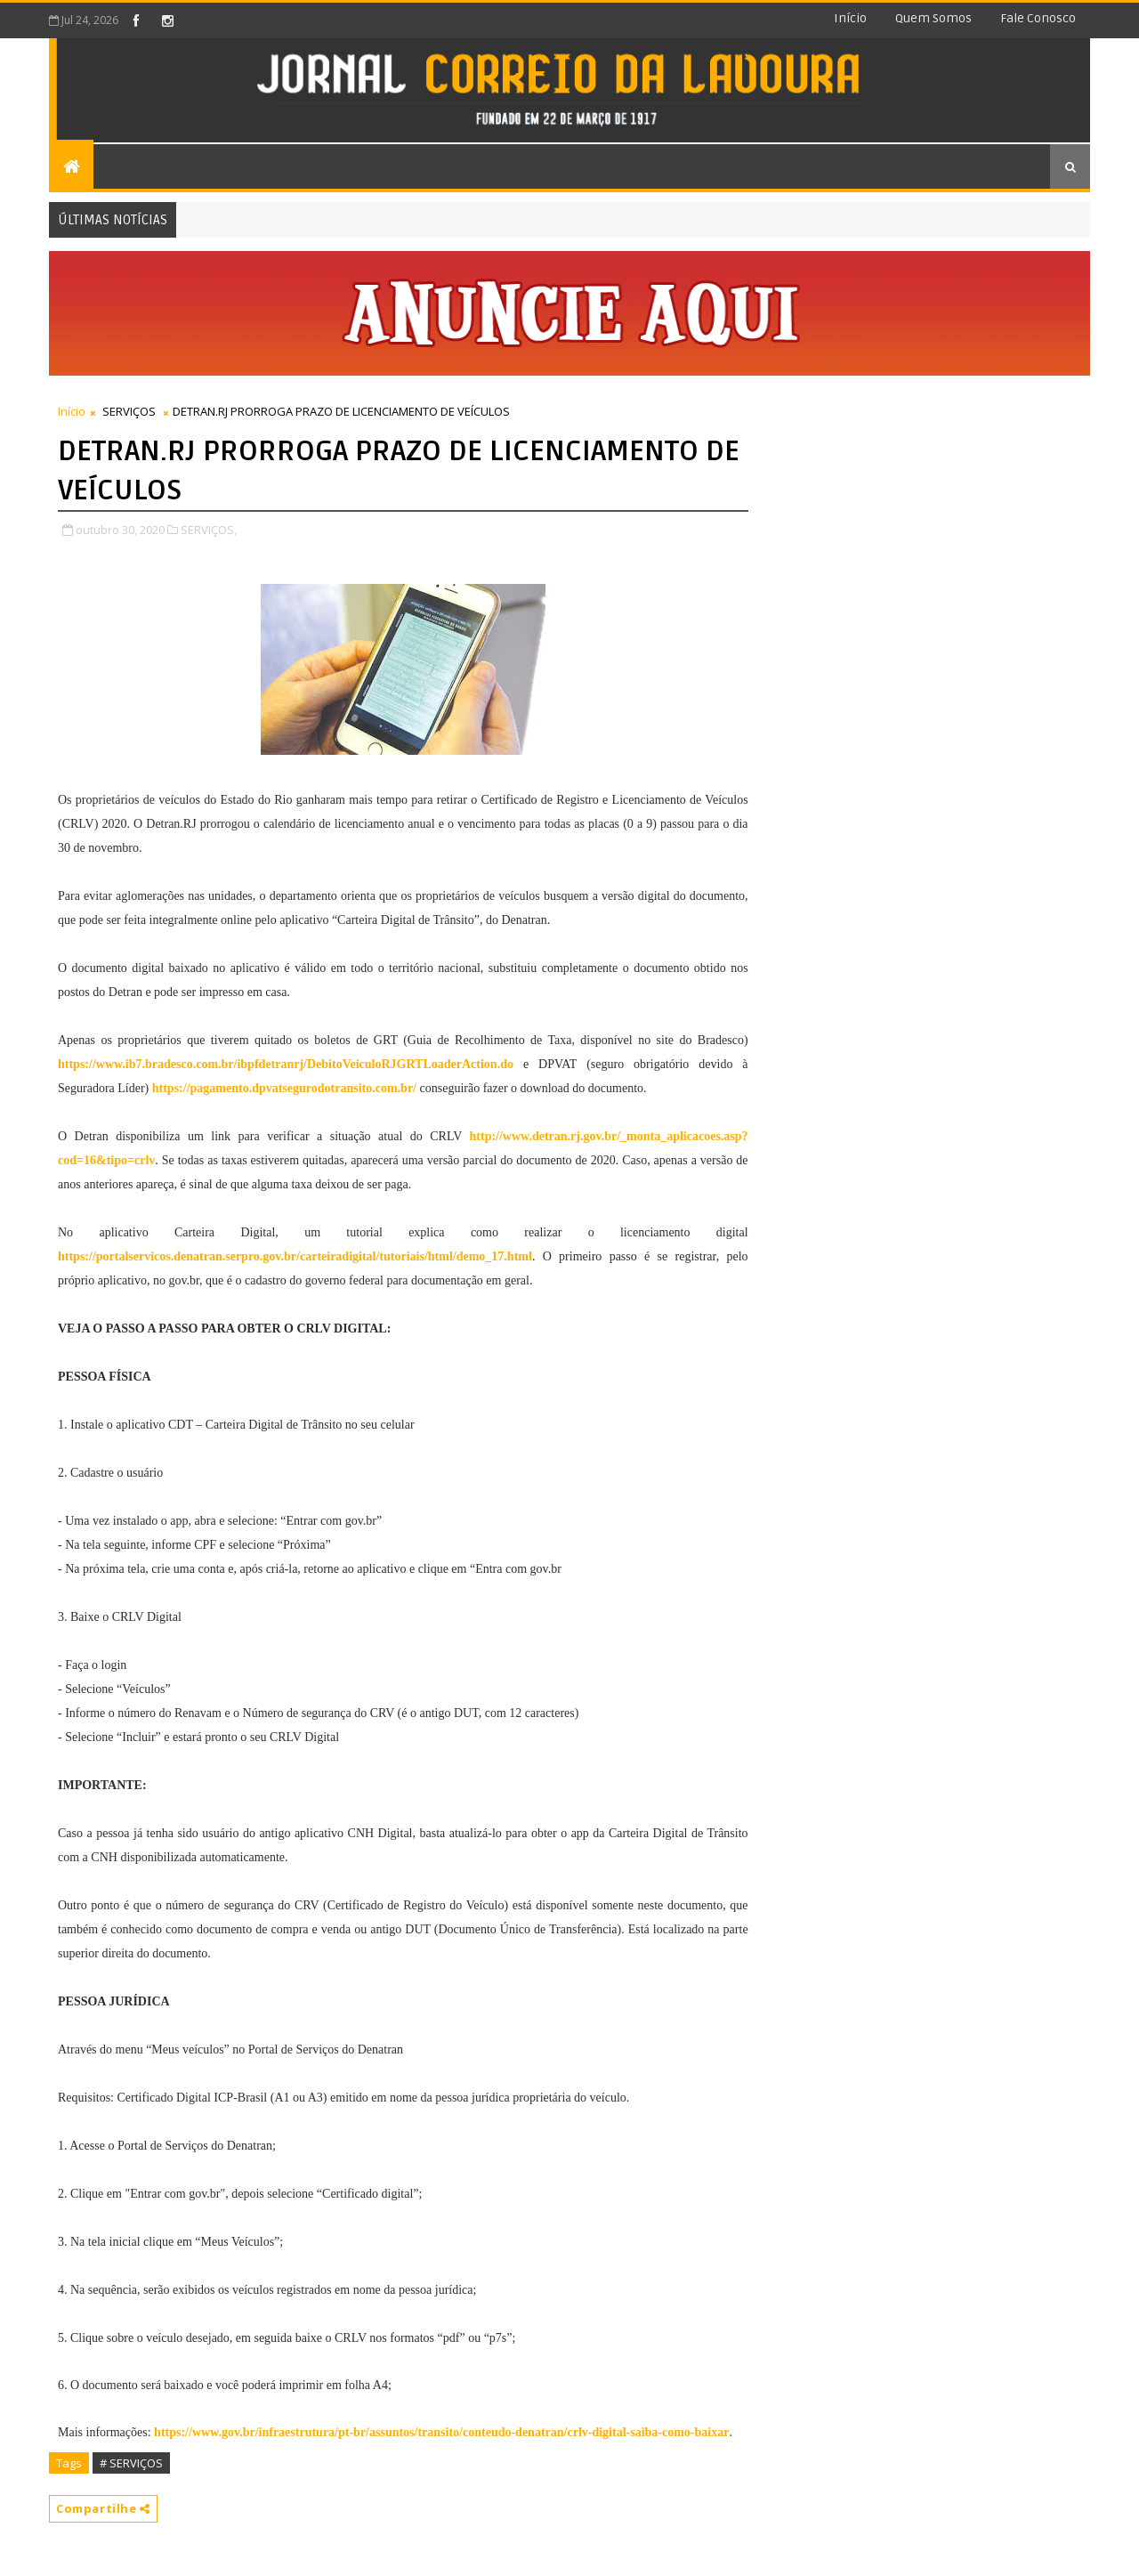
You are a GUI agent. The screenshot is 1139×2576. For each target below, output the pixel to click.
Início (850, 18)
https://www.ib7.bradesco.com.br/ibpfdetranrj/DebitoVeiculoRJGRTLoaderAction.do (285, 1064)
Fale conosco (1038, 18)
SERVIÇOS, (209, 530)
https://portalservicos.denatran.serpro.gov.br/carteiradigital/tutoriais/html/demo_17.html (295, 1256)
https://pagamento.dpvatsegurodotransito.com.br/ (284, 1088)
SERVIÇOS (129, 411)
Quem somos (933, 18)
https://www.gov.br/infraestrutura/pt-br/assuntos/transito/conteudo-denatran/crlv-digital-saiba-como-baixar (441, 2432)
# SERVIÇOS (131, 2463)
